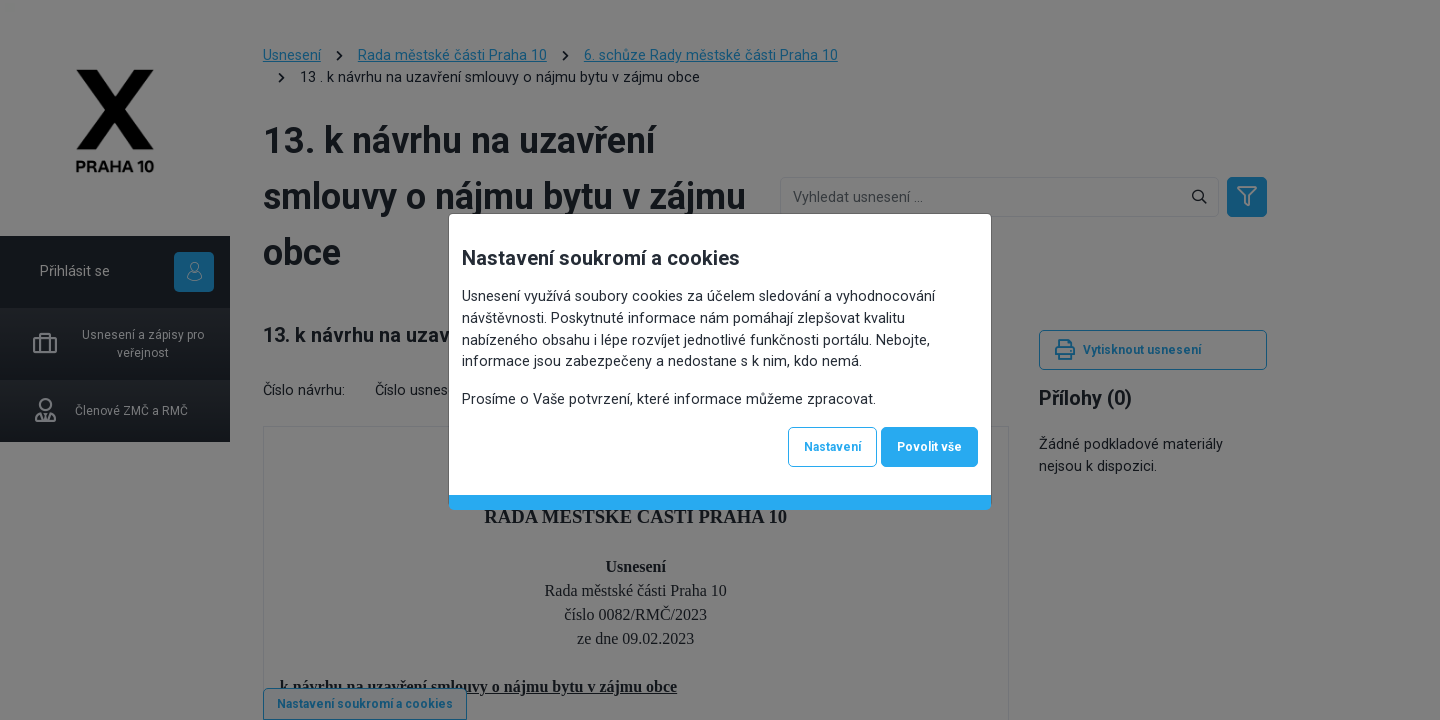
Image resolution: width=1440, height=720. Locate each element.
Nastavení (832, 447)
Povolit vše (929, 447)
